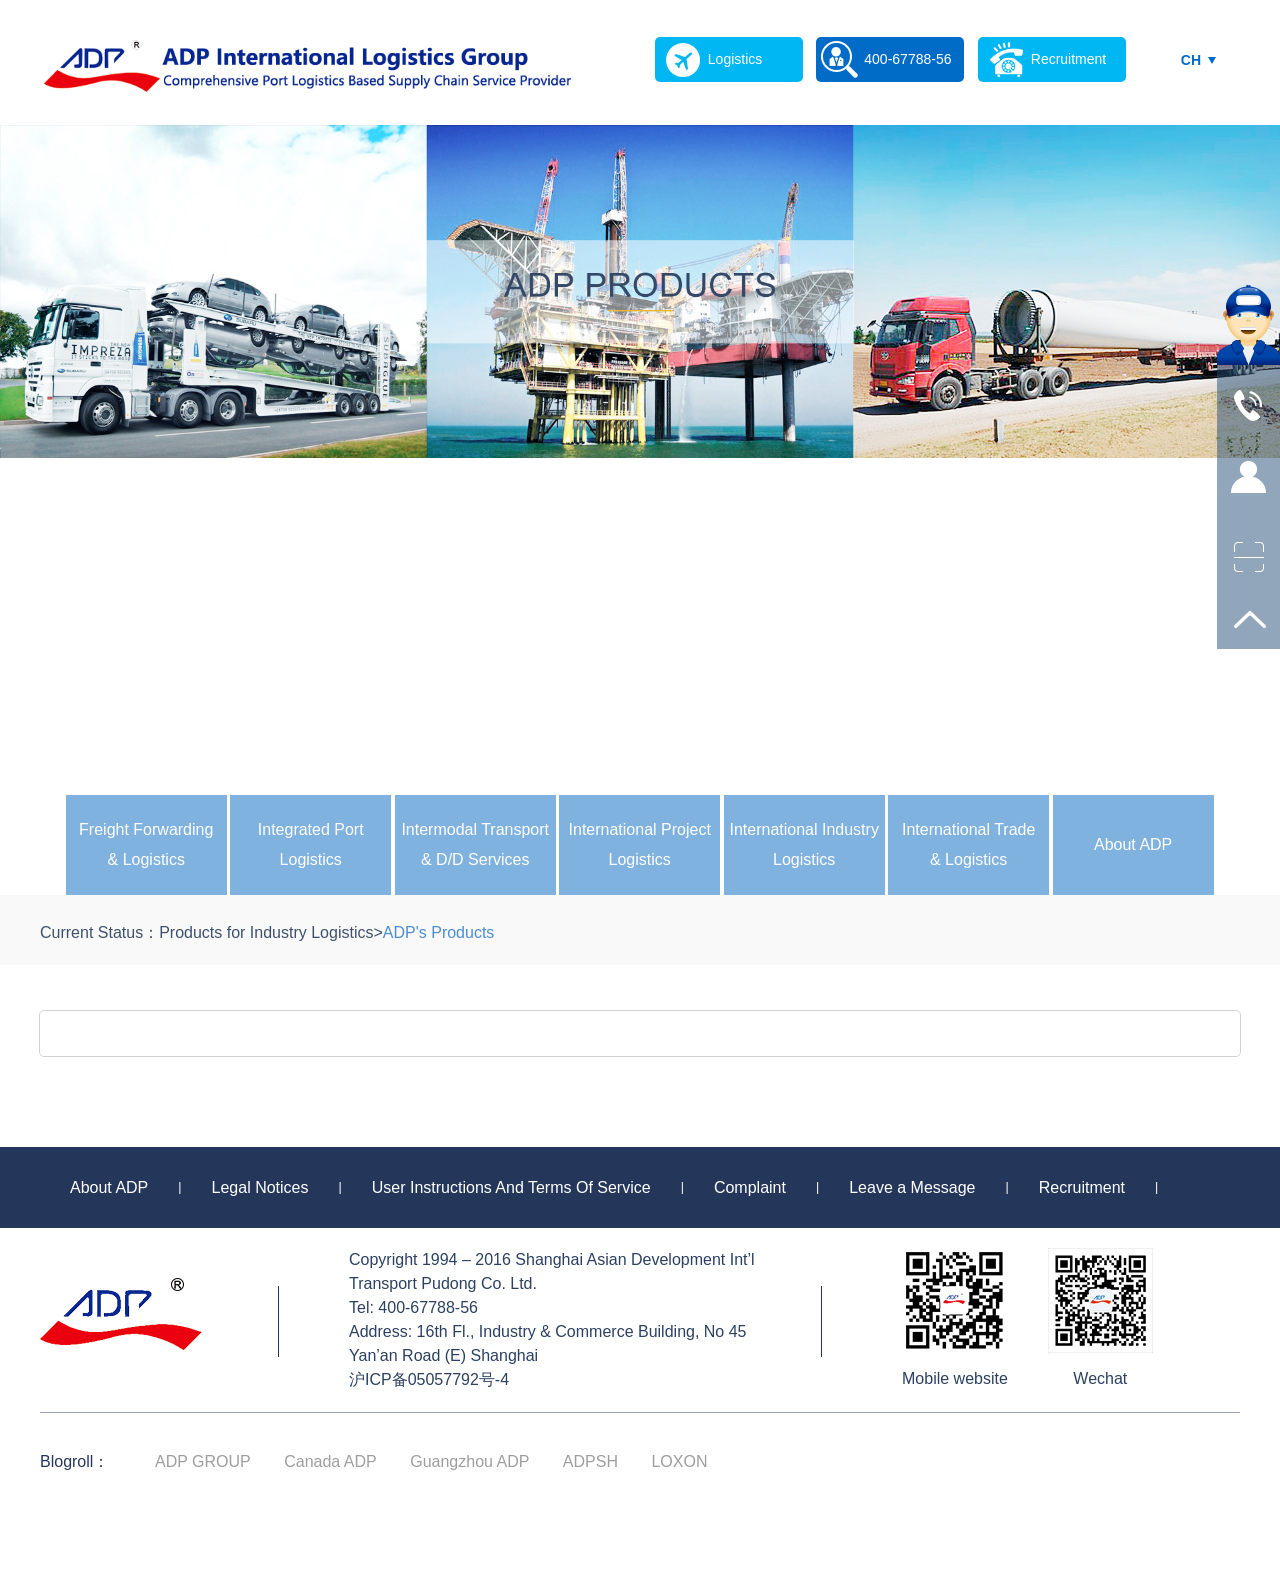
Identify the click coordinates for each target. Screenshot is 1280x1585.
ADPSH (590, 1461)
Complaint (750, 1187)
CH (1191, 60)
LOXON (679, 1461)
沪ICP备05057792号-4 (429, 1379)
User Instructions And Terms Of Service (511, 1187)
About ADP (1133, 844)
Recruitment (1082, 1187)
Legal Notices (260, 1187)
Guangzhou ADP (469, 1461)
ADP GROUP (203, 1461)
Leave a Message (912, 1187)
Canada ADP (330, 1461)
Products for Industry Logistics (266, 932)
